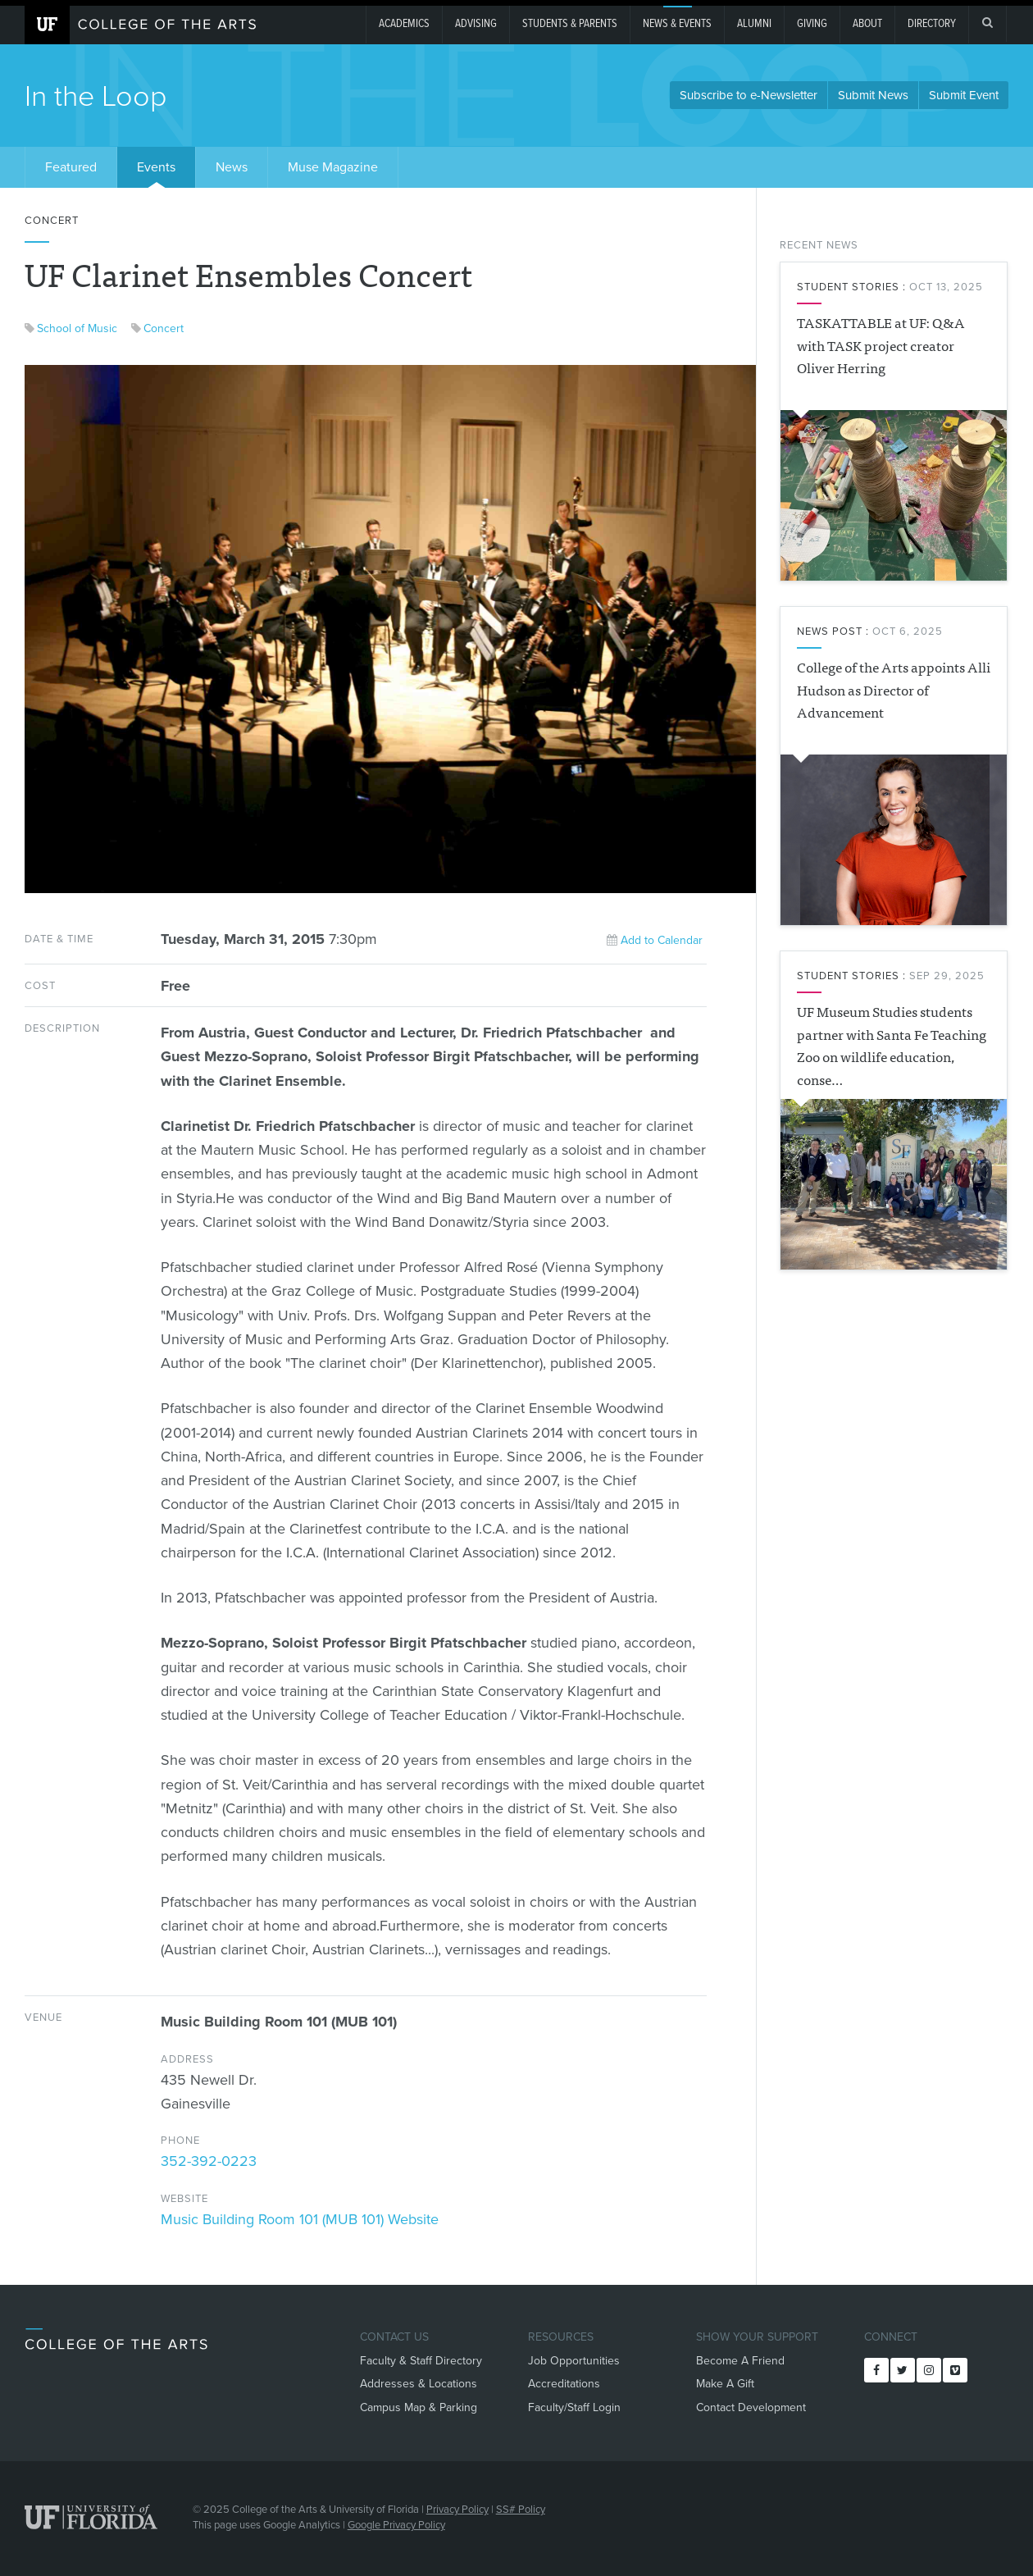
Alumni (754, 23)
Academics (404, 23)
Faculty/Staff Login (574, 2407)
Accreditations (564, 2384)
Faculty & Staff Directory (421, 2361)
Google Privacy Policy (396, 2525)
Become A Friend (740, 2361)
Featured (71, 167)
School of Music (77, 328)
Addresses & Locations (418, 2384)
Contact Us (394, 2337)
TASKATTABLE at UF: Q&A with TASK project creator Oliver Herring (881, 344)
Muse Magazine (333, 167)
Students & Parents (569, 23)
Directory (932, 23)
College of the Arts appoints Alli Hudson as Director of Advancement (893, 689)
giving (812, 23)
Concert (163, 328)
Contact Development (751, 2407)
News (232, 167)
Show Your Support (757, 2337)
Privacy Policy (457, 2509)
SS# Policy (520, 2509)
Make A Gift (725, 2384)
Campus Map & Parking (418, 2407)
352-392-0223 (209, 2161)
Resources (561, 2337)
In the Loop (96, 96)
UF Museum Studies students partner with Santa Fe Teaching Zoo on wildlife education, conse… (891, 1045)
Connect (890, 2337)
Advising (476, 23)
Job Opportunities (574, 2361)
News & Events (677, 23)
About (867, 23)
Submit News (873, 95)
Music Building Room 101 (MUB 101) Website (300, 2219)
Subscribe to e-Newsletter (748, 95)
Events (156, 167)
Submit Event (964, 95)
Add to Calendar (655, 940)
